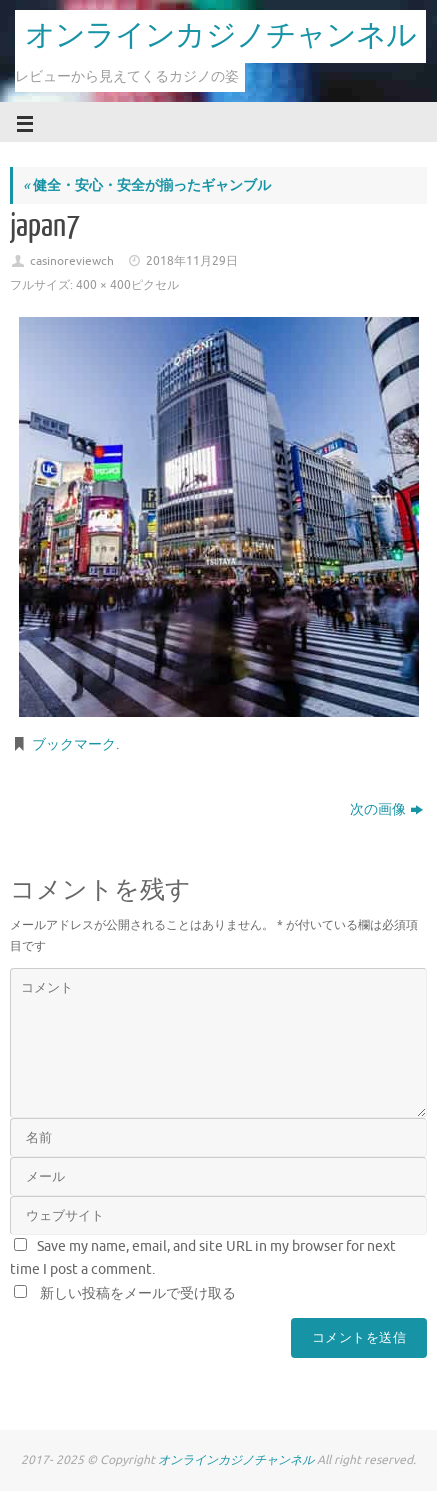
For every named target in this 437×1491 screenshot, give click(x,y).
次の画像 (386, 809)
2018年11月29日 (192, 261)
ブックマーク (74, 744)
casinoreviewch (72, 261)
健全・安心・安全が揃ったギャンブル (147, 185)
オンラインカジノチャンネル (220, 36)
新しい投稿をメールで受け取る (138, 1293)
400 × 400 (103, 285)
